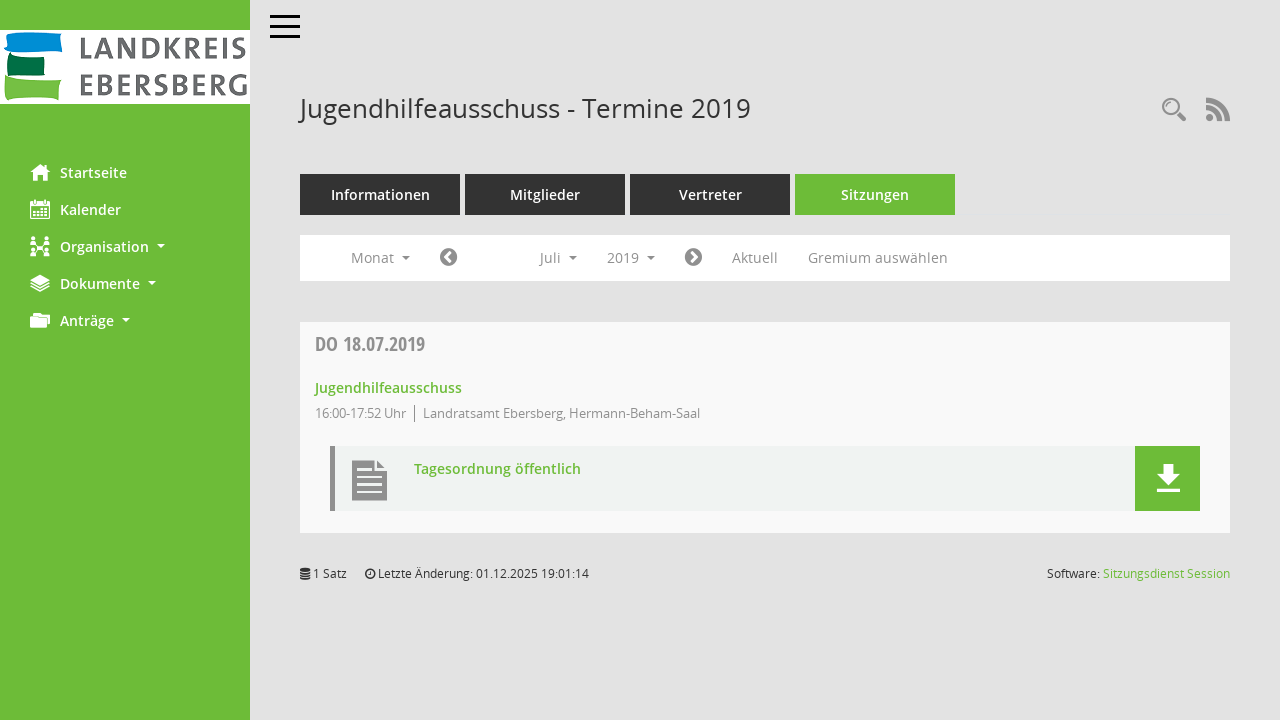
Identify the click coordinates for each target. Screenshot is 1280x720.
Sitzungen (875, 194)
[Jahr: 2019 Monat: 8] (693, 258)
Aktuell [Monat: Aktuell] (755, 257)
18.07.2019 (370, 343)
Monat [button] (380, 257)
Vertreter (710, 194)
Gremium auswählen (878, 257)
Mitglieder (545, 194)
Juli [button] (558, 257)
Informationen (380, 194)
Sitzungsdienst (1166, 573)
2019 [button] (631, 257)
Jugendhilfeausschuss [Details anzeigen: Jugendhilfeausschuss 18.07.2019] (388, 387)
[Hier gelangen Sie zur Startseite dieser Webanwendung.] (125, 67)
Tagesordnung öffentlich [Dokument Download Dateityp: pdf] (497, 469)
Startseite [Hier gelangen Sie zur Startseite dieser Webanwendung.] (78, 172)
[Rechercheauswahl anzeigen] (1174, 110)
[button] (125, 246)
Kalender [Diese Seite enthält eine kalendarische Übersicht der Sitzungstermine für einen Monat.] (75, 209)
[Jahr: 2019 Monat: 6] (448, 258)
